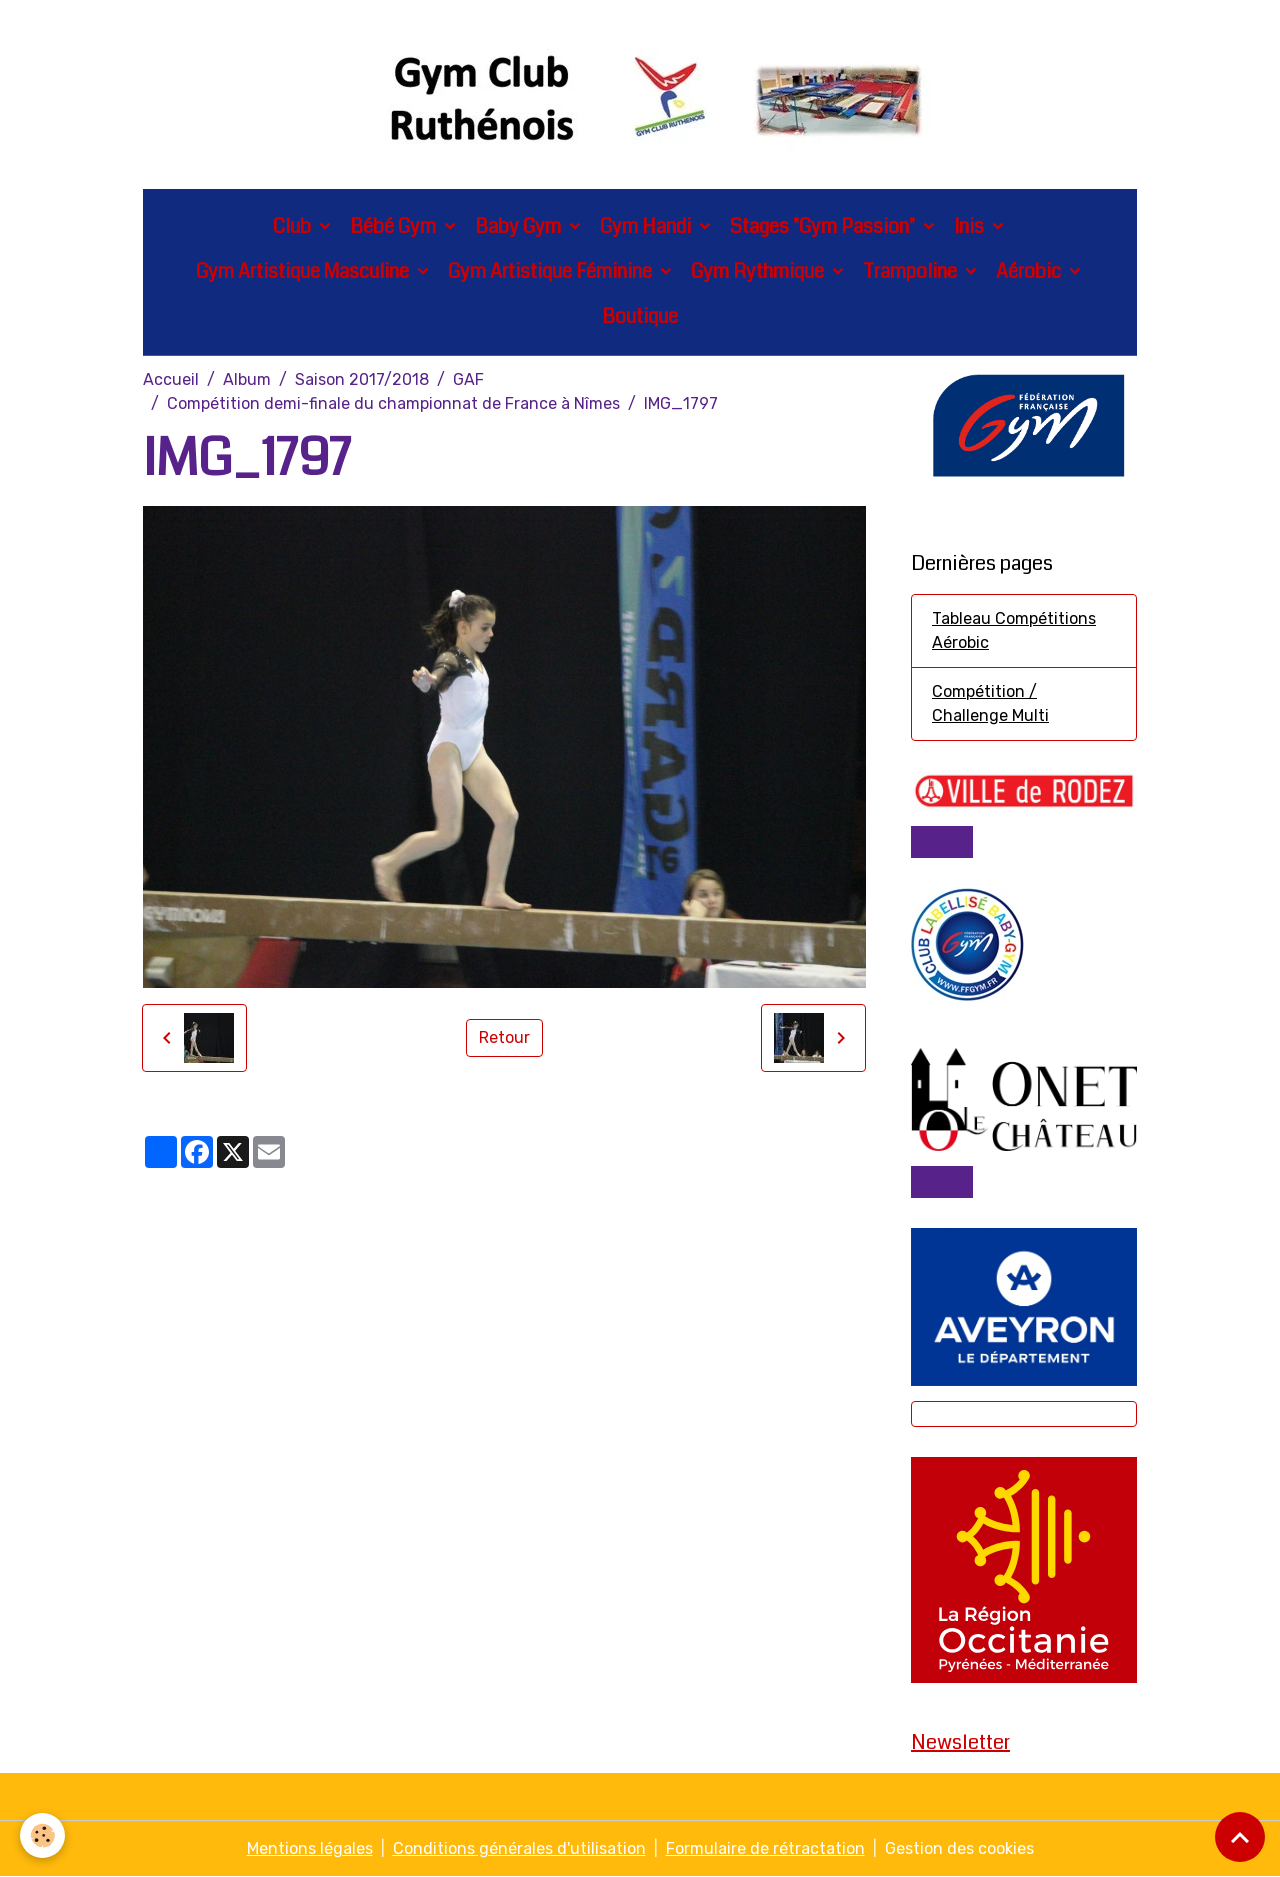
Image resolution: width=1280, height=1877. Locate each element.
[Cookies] (42, 1835)
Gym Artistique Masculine (304, 271)
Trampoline (912, 271)
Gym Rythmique (759, 271)
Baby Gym (520, 226)
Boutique (640, 316)
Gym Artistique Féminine (552, 271)
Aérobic (1030, 271)
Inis (971, 226)
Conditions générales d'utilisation (519, 1848)
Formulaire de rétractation (765, 1848)
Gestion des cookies (959, 1848)
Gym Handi (647, 226)
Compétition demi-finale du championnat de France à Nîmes (393, 403)
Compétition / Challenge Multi (990, 703)
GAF (468, 379)
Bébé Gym (395, 226)
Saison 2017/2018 (362, 379)
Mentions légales (310, 1848)
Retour (504, 1037)
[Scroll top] (1240, 1837)
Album (247, 379)
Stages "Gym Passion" (824, 226)
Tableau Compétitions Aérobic (1014, 630)
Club (294, 226)
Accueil (171, 379)
